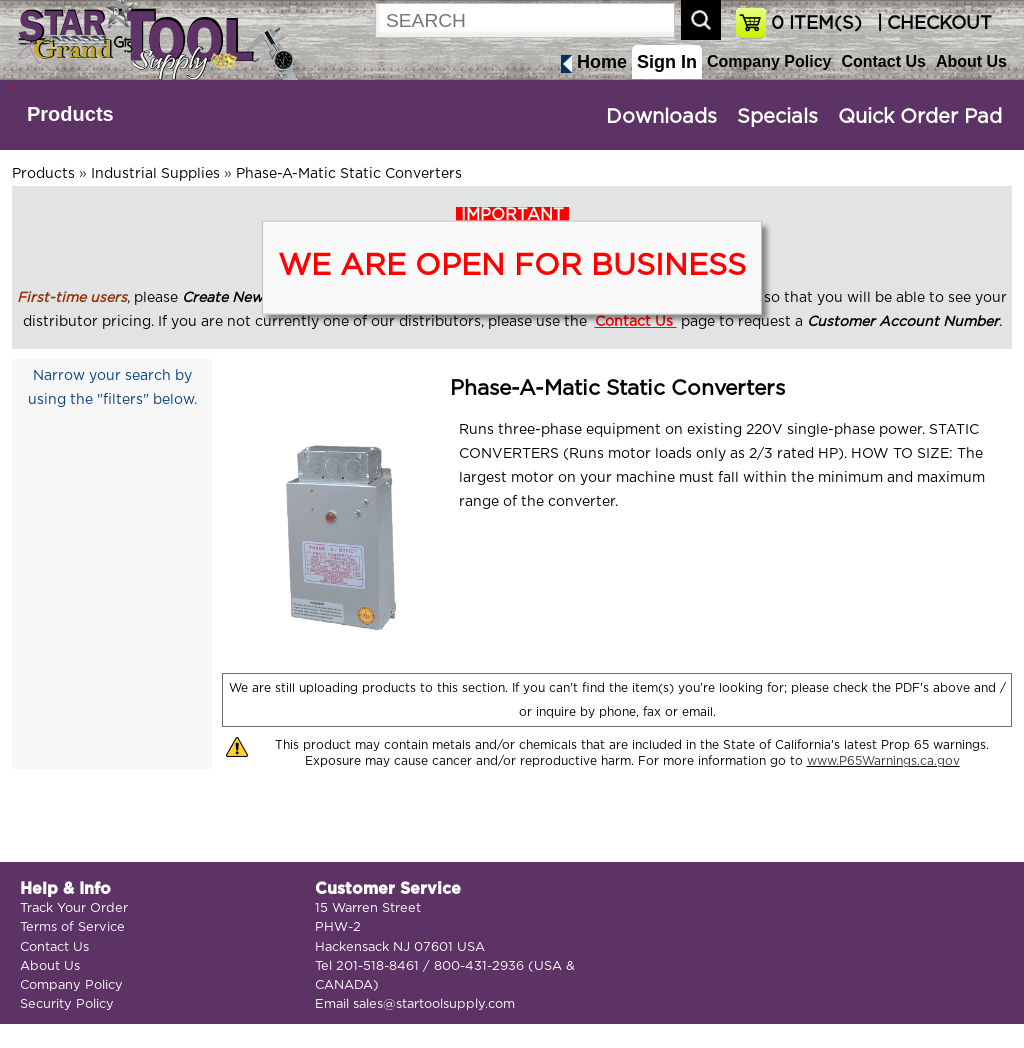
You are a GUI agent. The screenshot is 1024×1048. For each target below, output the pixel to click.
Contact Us (883, 61)
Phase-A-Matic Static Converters (349, 174)
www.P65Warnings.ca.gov (883, 761)
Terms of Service (72, 927)
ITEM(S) (816, 24)
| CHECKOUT (932, 24)
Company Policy (769, 61)
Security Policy (67, 1004)
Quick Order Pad (920, 117)
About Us (971, 61)
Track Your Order (74, 908)
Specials (777, 117)
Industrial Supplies (155, 174)
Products (70, 114)
